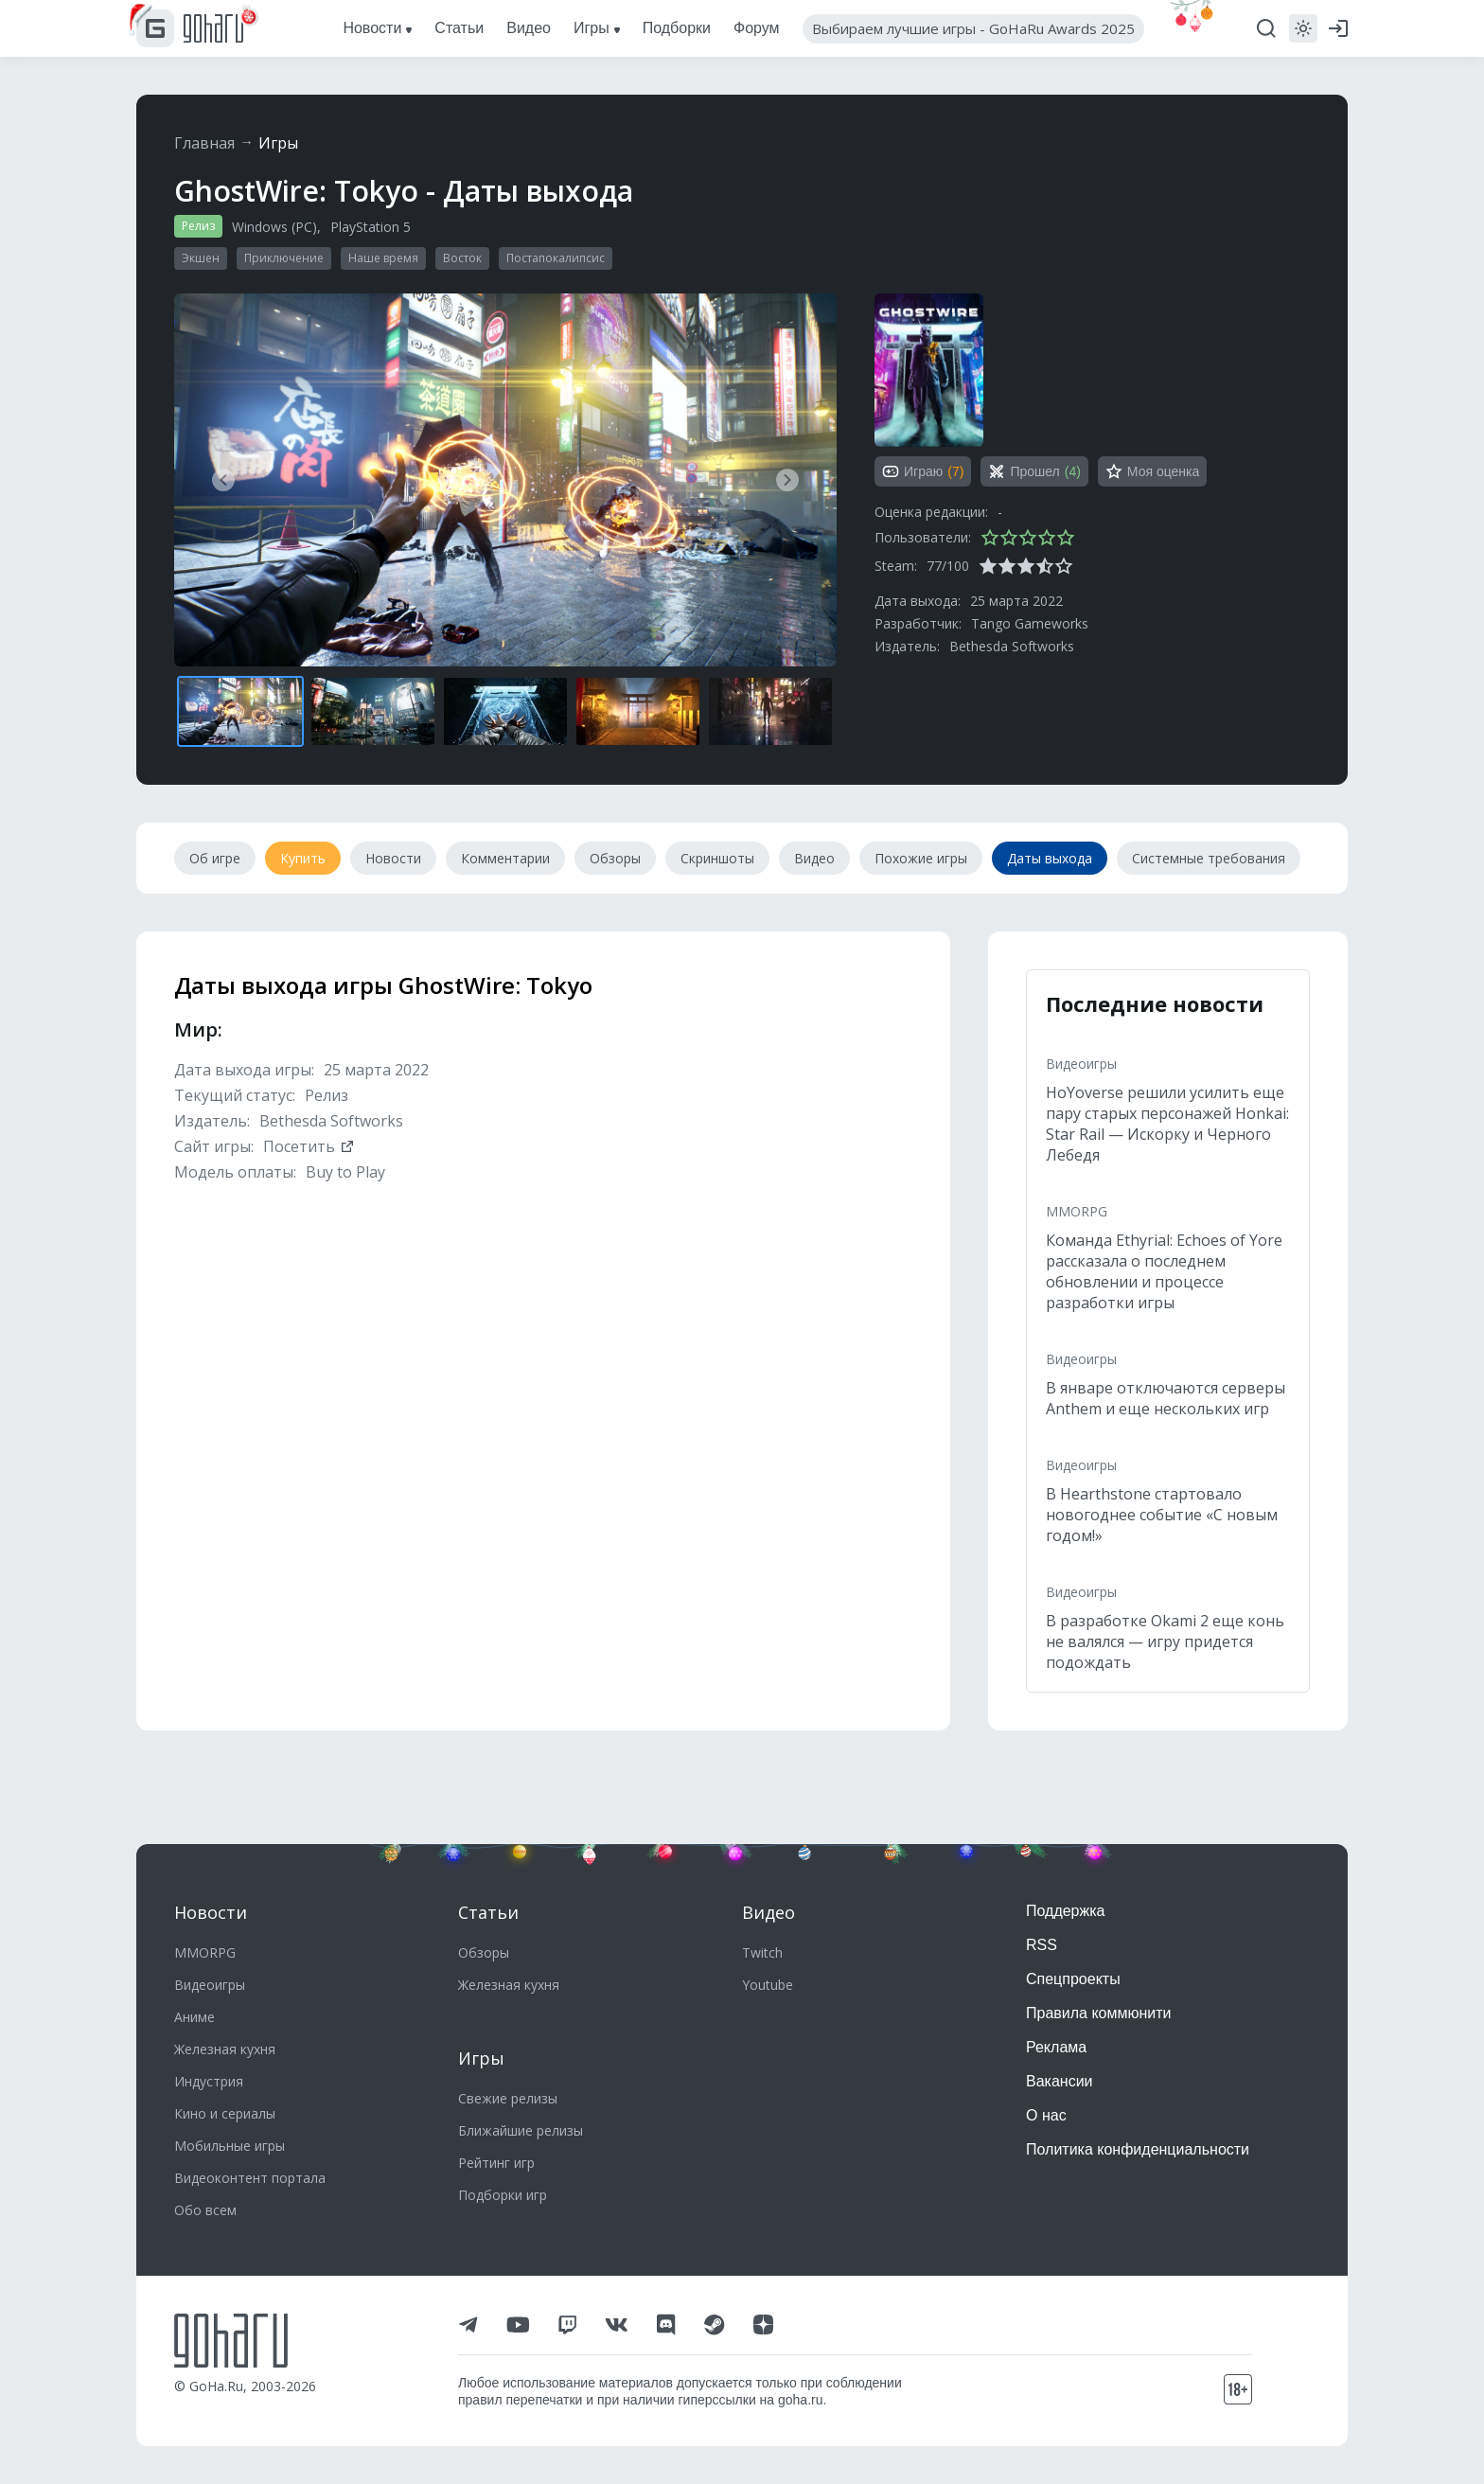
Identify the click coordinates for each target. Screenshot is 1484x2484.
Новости (210, 1912)
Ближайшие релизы (520, 2130)
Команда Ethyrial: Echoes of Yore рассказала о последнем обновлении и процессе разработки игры (1164, 1271)
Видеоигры (1081, 1064)
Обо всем (205, 2210)
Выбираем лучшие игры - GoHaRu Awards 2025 (973, 28)
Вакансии (1059, 2081)
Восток (462, 258)
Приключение (284, 258)
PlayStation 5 (370, 227)
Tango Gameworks (1029, 623)
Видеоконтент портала (250, 2178)
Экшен (201, 258)
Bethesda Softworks (1011, 646)
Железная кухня (224, 2049)
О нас (1046, 2115)
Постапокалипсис (555, 258)
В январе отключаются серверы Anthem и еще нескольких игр (1165, 1398)
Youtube (767, 1985)
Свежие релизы (507, 2098)
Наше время (383, 258)
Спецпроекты (1073, 1979)
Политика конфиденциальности (1137, 2149)
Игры (278, 143)
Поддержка (1065, 1911)
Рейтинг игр (496, 2163)
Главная (204, 143)
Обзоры (483, 1952)
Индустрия (208, 2081)
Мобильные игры (229, 2146)
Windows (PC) (274, 227)
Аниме (194, 2017)
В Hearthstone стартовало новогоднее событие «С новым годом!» (1162, 1514)
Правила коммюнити (1099, 2013)
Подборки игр (502, 2195)
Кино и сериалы (224, 2113)
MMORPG (1076, 1211)
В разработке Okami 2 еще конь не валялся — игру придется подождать (1165, 1641)
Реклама (1056, 2047)
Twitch (762, 1952)
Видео (768, 1912)
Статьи (488, 1912)
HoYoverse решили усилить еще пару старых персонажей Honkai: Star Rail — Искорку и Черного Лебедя (1167, 1123)
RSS (1041, 1945)
